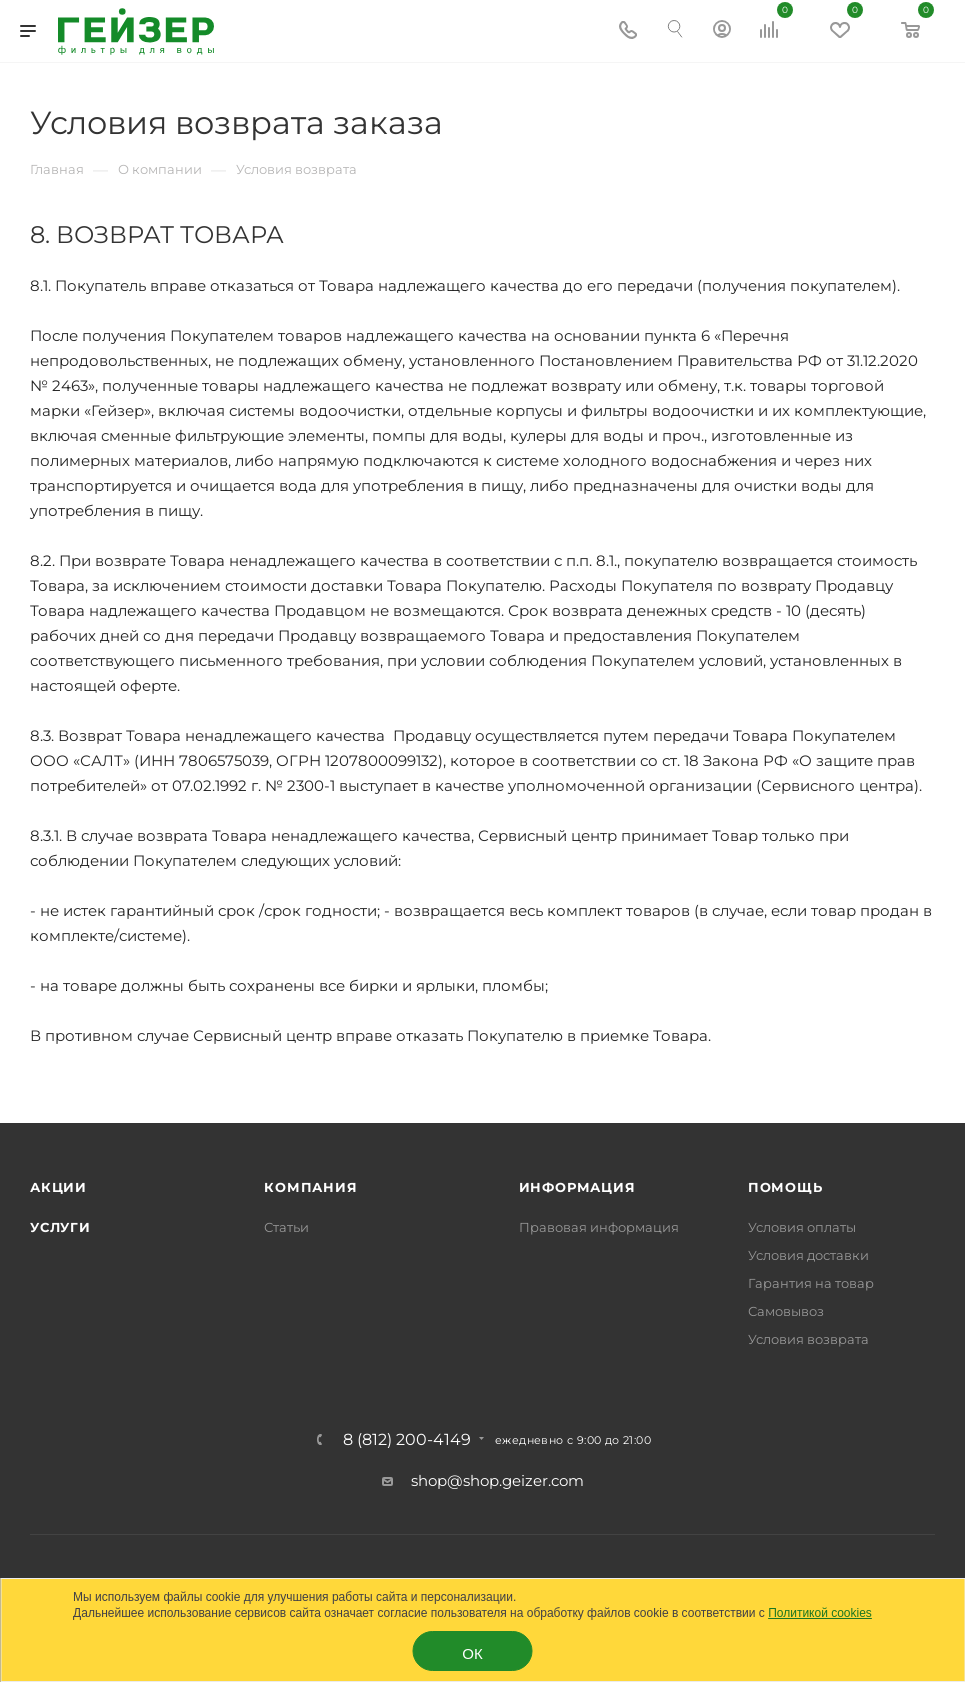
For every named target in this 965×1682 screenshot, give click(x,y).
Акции (58, 1187)
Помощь (785, 1187)
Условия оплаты (802, 1227)
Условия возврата (808, 1339)
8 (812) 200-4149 (407, 1440)
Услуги (60, 1227)
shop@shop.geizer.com (497, 1480)
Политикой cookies (820, 1613)
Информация (577, 1187)
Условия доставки (808, 1255)
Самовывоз (786, 1311)
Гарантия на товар (811, 1283)
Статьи (286, 1227)
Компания (310, 1187)
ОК (472, 1653)
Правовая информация (599, 1227)
